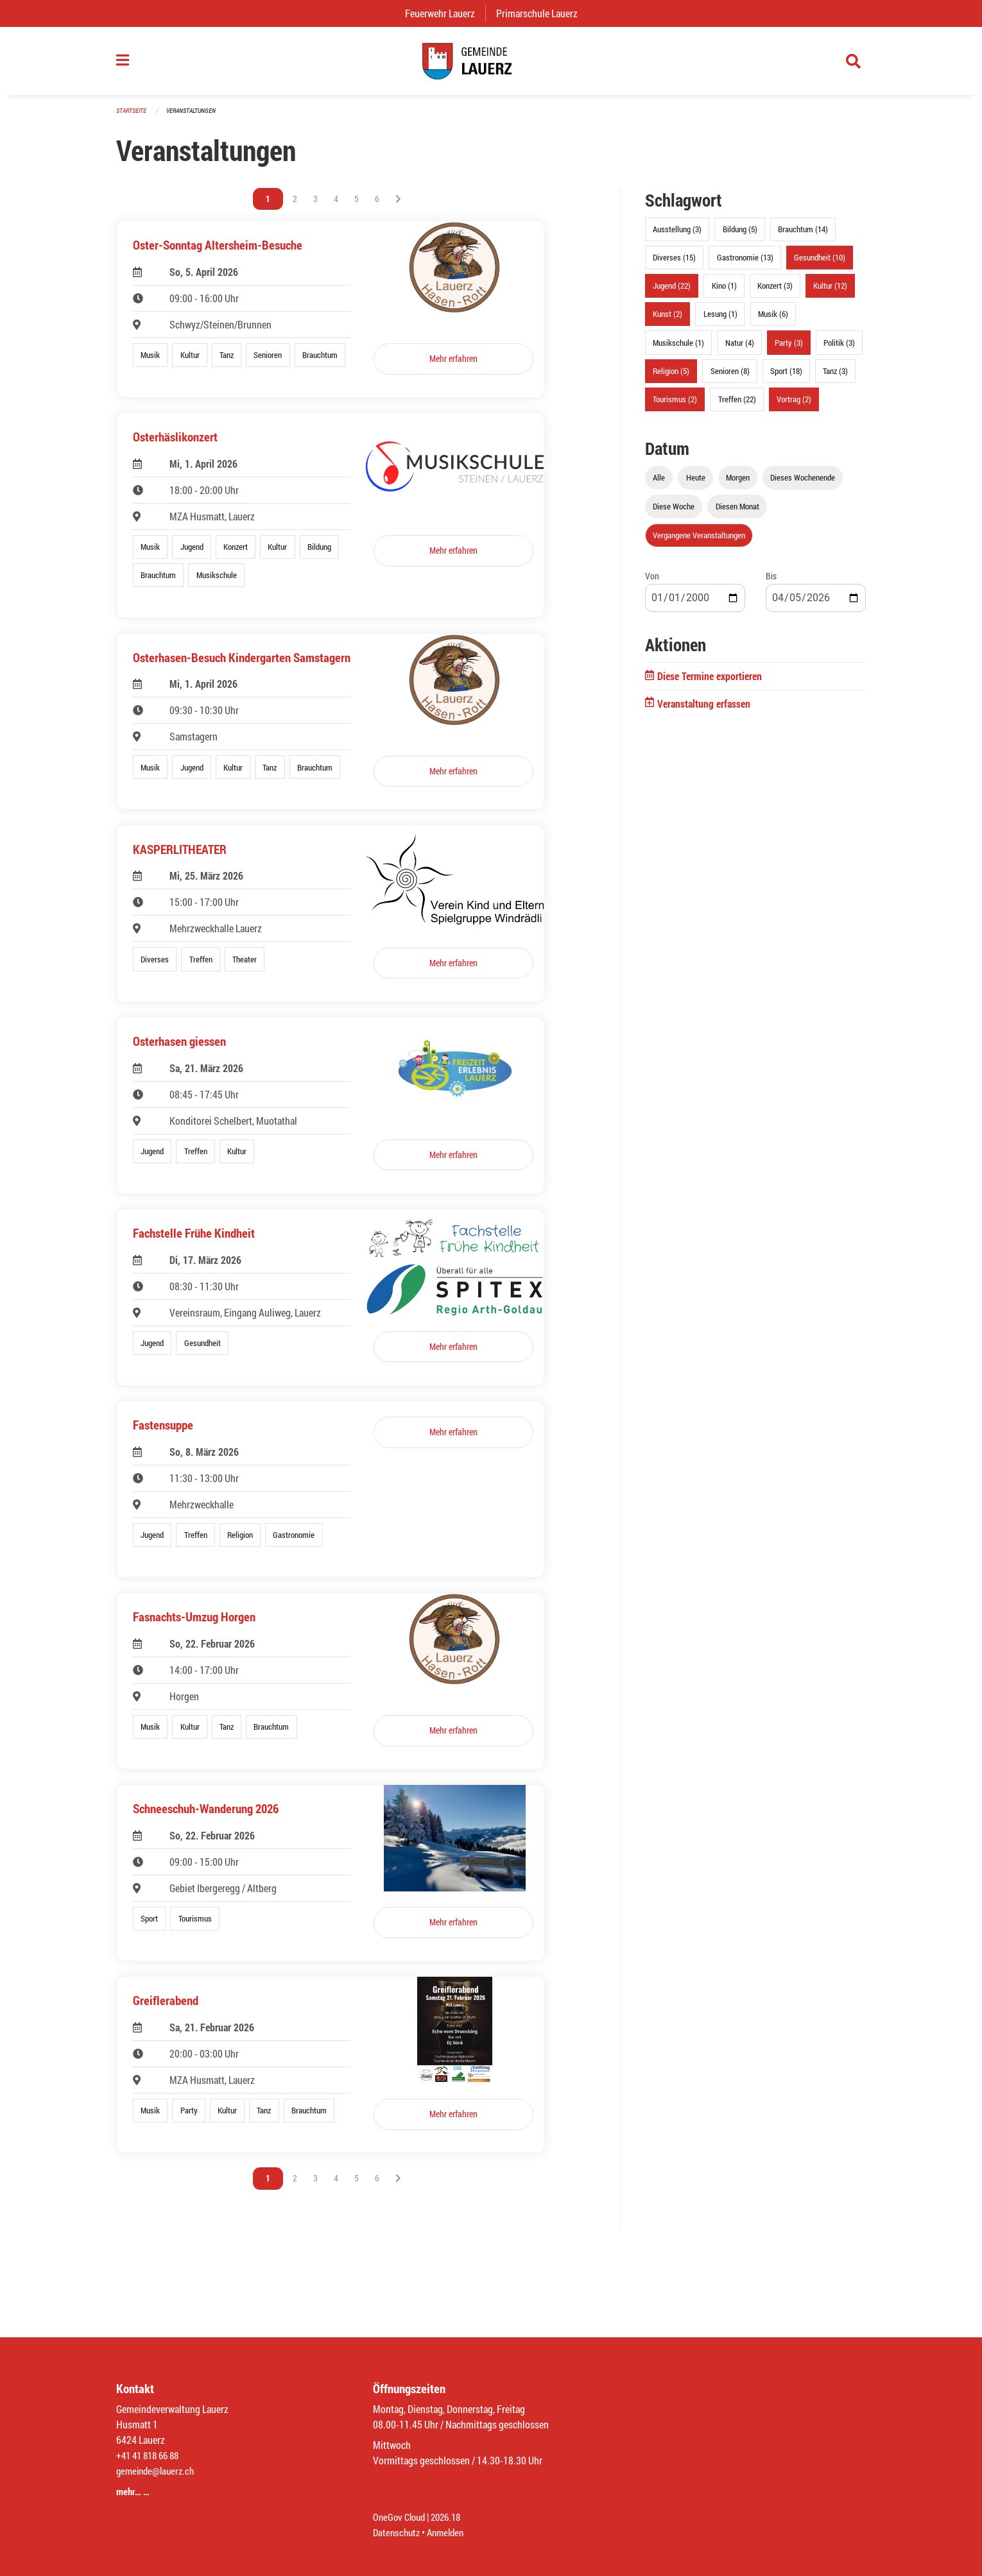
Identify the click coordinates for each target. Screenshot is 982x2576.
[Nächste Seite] (398, 205)
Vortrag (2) (794, 405)
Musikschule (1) (678, 348)
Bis (771, 582)
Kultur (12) (830, 292)
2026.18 (451, 2516)
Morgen (738, 484)
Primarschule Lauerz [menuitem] (542, 13)
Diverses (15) (674, 264)
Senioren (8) (730, 376)
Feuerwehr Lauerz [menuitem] (445, 13)
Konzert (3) (775, 292)
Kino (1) (724, 292)
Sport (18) (786, 376)
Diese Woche (673, 513)
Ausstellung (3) (677, 235)
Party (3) (789, 348)
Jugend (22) (672, 292)
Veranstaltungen (196, 116)
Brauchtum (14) (803, 235)
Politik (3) (839, 348)
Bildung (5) (740, 235)
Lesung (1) (720, 320)
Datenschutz (398, 2532)
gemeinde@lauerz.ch (158, 2470)
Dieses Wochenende (802, 484)
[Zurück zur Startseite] (491, 64)
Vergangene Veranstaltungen (699, 541)
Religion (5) (671, 376)
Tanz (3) (835, 376)
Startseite (133, 116)
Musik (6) (773, 320)
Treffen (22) (737, 405)
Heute (695, 484)
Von (652, 582)
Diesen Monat (737, 513)
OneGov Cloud (401, 2516)
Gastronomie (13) (745, 264)
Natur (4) (739, 348)
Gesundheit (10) (819, 264)
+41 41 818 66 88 (150, 2455)
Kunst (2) (667, 320)
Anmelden (450, 2532)
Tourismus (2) (675, 405)
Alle (659, 484)
